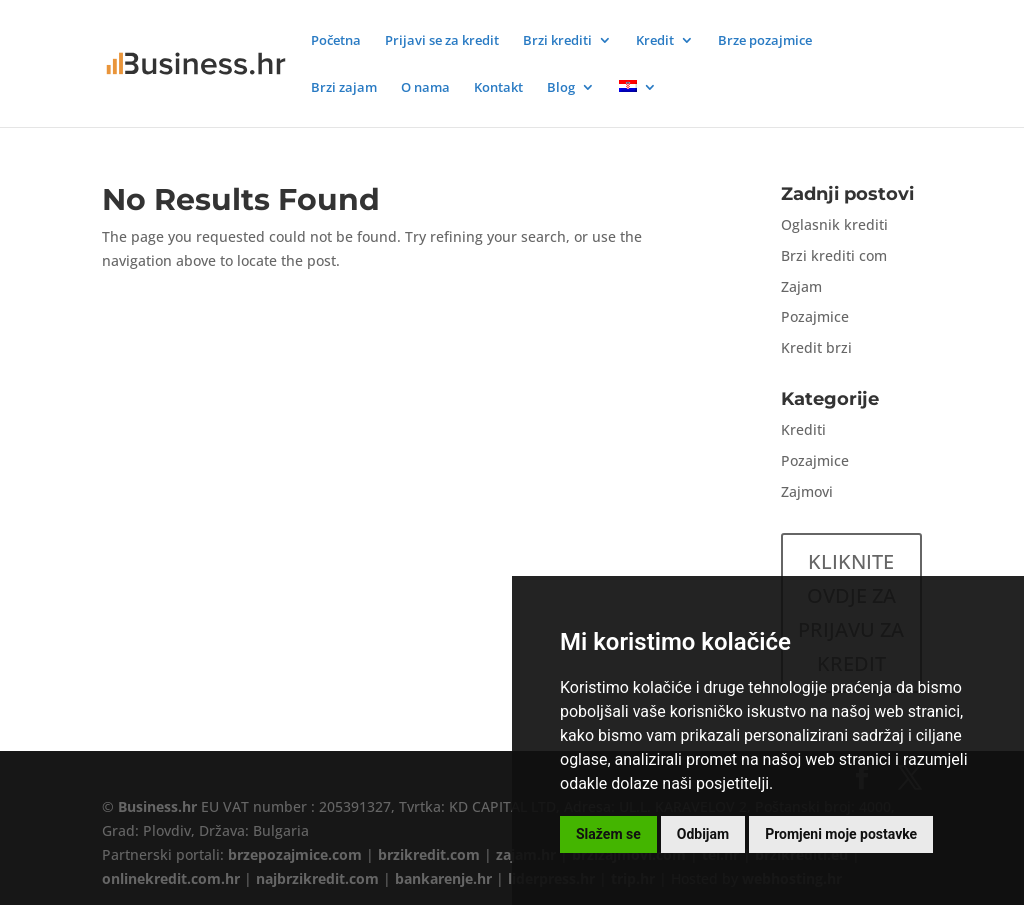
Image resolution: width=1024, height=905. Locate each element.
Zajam (801, 286)
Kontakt (498, 88)
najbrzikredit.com (317, 878)
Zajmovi (807, 491)
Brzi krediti (557, 41)
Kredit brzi (816, 347)
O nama (425, 88)
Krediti (803, 429)
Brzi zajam (344, 88)
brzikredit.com (429, 854)
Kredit (655, 41)
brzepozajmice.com (295, 854)
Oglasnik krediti (834, 224)
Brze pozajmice (765, 41)
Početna (336, 41)
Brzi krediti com (834, 255)
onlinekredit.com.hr (171, 878)
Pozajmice (815, 316)
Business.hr (157, 806)
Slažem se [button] (608, 834)
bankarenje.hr (443, 878)
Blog (561, 88)
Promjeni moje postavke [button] (841, 834)
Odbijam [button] (703, 834)
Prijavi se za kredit (442, 41)
